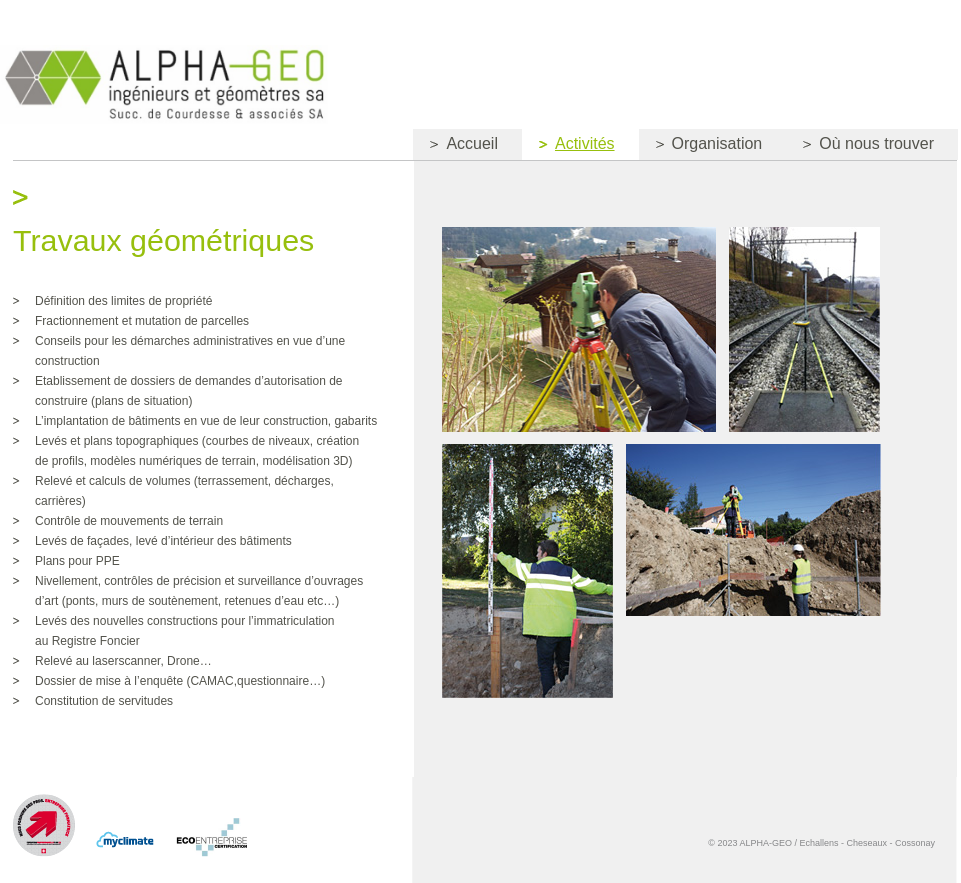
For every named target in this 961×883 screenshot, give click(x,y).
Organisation (701, 146)
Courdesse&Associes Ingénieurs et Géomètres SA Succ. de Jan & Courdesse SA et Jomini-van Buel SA (164, 84)
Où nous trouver (860, 146)
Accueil (455, 146)
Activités (568, 146)
